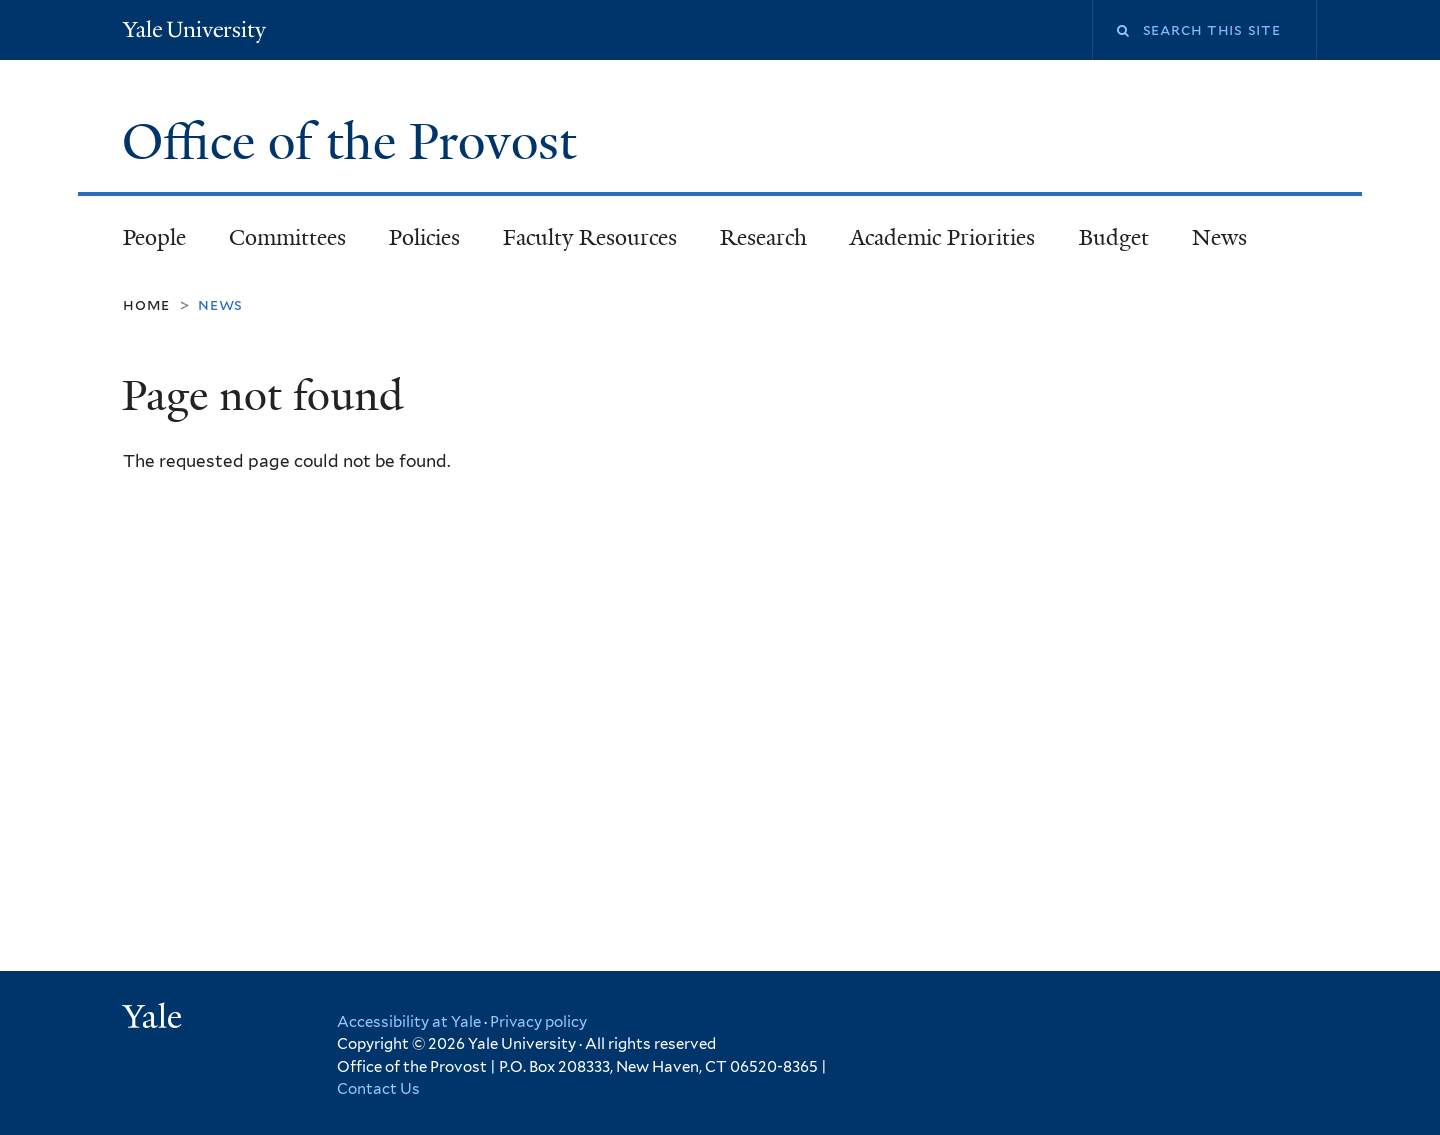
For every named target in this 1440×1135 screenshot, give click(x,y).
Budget (1114, 237)
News (1219, 237)
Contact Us (378, 1089)
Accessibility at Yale (409, 1022)
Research (763, 237)
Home (146, 304)
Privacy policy (538, 1022)
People (154, 237)
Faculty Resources (590, 237)
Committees (287, 237)
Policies (424, 237)
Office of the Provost (355, 142)
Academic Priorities (942, 237)
